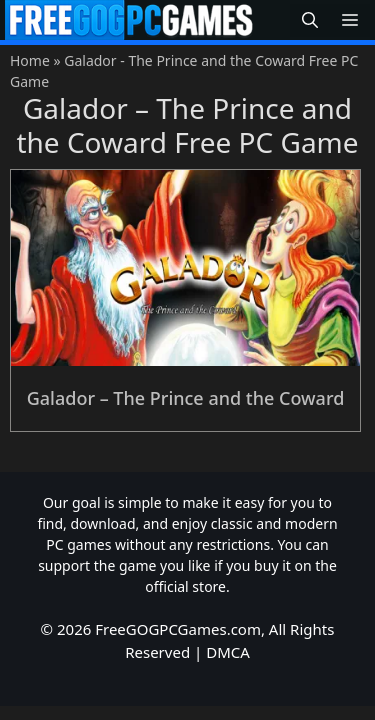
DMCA (228, 652)
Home (30, 60)
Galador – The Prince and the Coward (186, 398)
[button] (310, 20)
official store (185, 586)
